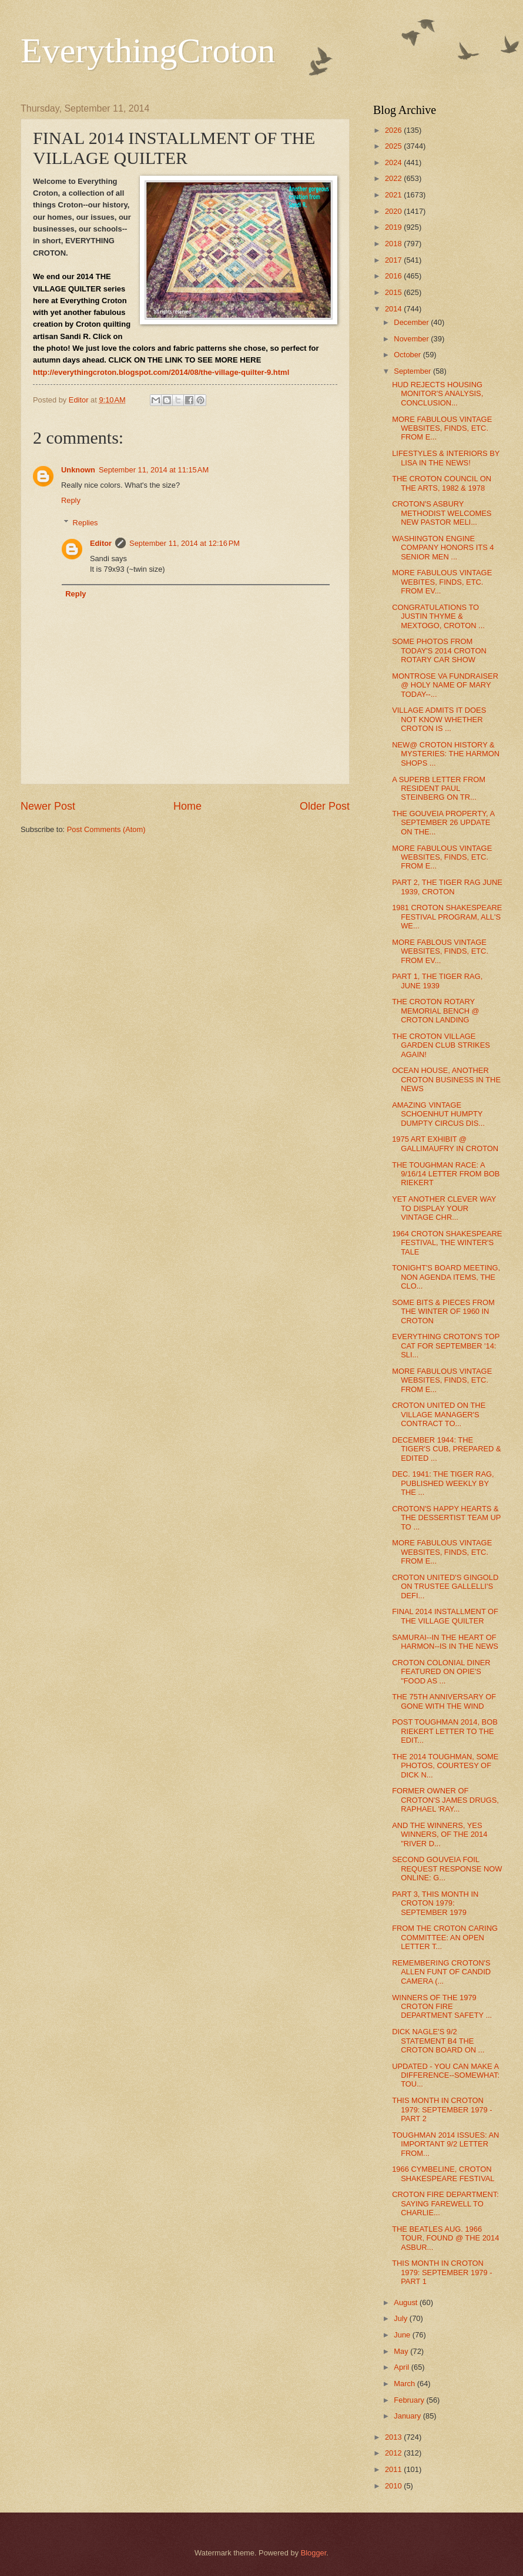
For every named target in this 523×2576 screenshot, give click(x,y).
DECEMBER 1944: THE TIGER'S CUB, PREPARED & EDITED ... (446, 1449)
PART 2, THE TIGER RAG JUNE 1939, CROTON (447, 886)
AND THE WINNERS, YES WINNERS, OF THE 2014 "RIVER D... (439, 1834)
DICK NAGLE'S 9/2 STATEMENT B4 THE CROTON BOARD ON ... (438, 2040)
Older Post (325, 806)
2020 (394, 211)
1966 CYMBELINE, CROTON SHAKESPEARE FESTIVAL (443, 2173)
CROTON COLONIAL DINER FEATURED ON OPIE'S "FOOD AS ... (441, 1671)
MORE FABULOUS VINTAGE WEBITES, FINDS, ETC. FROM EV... (442, 581)
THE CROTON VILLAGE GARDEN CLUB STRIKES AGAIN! (441, 1045)
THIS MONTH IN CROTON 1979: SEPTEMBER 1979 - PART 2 (442, 2109)
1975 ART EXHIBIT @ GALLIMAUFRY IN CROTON (445, 1143)
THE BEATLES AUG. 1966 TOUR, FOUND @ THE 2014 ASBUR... (445, 2238)
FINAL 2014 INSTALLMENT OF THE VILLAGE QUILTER (445, 1616)
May (402, 2351)
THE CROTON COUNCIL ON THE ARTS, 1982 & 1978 (441, 483)
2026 (394, 130)
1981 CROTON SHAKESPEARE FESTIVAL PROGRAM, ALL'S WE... (447, 916)
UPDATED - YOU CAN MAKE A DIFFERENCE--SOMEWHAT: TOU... (445, 2075)
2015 (394, 292)
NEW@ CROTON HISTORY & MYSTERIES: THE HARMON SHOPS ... (445, 753)
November (412, 338)
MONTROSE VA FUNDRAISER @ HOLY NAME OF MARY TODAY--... (445, 685)
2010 (394, 2485)
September (413, 371)
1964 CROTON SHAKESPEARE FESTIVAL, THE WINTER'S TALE (447, 1242)
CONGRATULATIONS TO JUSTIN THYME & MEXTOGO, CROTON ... (438, 616)
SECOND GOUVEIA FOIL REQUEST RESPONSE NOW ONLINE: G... (447, 1868)
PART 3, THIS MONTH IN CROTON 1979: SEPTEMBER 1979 (435, 1903)
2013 (394, 2437)
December (412, 322)
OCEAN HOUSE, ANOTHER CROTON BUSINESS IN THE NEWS (446, 1079)
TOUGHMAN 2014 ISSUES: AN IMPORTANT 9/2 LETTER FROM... (445, 2144)
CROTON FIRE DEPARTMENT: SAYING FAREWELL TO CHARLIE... (445, 2203)
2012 (394, 2452)
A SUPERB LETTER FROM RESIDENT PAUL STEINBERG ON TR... (438, 788)
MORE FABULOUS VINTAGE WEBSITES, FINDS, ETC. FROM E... (442, 428)
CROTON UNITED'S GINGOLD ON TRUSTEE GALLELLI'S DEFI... (445, 1586)
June (403, 2334)
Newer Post (48, 806)
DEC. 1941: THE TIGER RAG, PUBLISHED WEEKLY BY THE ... (443, 1483)
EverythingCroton (148, 50)
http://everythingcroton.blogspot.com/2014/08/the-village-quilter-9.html (161, 372)
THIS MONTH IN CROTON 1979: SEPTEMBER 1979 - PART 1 (442, 2272)
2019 (394, 227)
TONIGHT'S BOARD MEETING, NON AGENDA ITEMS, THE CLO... (446, 1276)
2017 (394, 260)
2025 (394, 146)
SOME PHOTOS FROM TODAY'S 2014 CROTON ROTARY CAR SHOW (439, 650)
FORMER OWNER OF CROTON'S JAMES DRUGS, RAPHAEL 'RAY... (445, 1799)
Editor (101, 543)
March (405, 2383)
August (407, 2302)
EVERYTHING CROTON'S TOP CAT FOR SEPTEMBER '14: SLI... (445, 1345)
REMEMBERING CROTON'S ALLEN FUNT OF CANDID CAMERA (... (441, 1971)
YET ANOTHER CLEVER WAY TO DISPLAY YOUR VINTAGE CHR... (444, 1208)
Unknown (78, 469)
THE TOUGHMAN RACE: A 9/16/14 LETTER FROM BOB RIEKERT (445, 1174)
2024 (394, 162)
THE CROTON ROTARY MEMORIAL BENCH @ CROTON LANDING (436, 1010)
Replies (85, 522)
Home (187, 806)
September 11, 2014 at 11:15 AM (154, 469)
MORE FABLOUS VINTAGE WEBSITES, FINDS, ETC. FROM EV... (440, 951)
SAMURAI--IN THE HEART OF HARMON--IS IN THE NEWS (445, 1642)
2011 (394, 2469)
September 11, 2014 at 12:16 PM (184, 543)
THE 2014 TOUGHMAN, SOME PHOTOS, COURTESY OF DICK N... (445, 1765)
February (410, 2400)
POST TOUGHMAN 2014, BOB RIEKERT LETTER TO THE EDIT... (445, 1731)
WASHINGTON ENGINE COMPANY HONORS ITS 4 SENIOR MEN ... (443, 547)
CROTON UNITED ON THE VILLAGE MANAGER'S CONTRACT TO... (438, 1414)
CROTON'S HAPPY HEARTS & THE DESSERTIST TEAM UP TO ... (446, 1517)
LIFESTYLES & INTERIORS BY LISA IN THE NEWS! (445, 458)
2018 (394, 243)
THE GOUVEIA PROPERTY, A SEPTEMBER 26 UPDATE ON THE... (443, 822)
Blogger (314, 2552)
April (402, 2367)
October (408, 354)
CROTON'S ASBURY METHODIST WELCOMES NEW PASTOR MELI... (441, 512)
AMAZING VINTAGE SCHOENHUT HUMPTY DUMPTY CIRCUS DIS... (438, 1114)
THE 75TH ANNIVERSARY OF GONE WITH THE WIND (444, 1701)
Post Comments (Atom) (106, 829)
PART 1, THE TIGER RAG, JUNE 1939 (437, 981)
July (401, 2318)
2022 (394, 178)
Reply (71, 500)
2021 (394, 194)
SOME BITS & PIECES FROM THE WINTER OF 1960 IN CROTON (443, 1311)
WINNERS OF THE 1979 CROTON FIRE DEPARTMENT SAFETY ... (442, 2006)
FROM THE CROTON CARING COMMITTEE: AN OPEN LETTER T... (445, 1937)
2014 (394, 308)
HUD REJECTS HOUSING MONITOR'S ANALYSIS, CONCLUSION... (437, 393)
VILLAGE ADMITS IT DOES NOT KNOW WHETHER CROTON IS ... (439, 719)
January (408, 2415)
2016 (394, 275)
